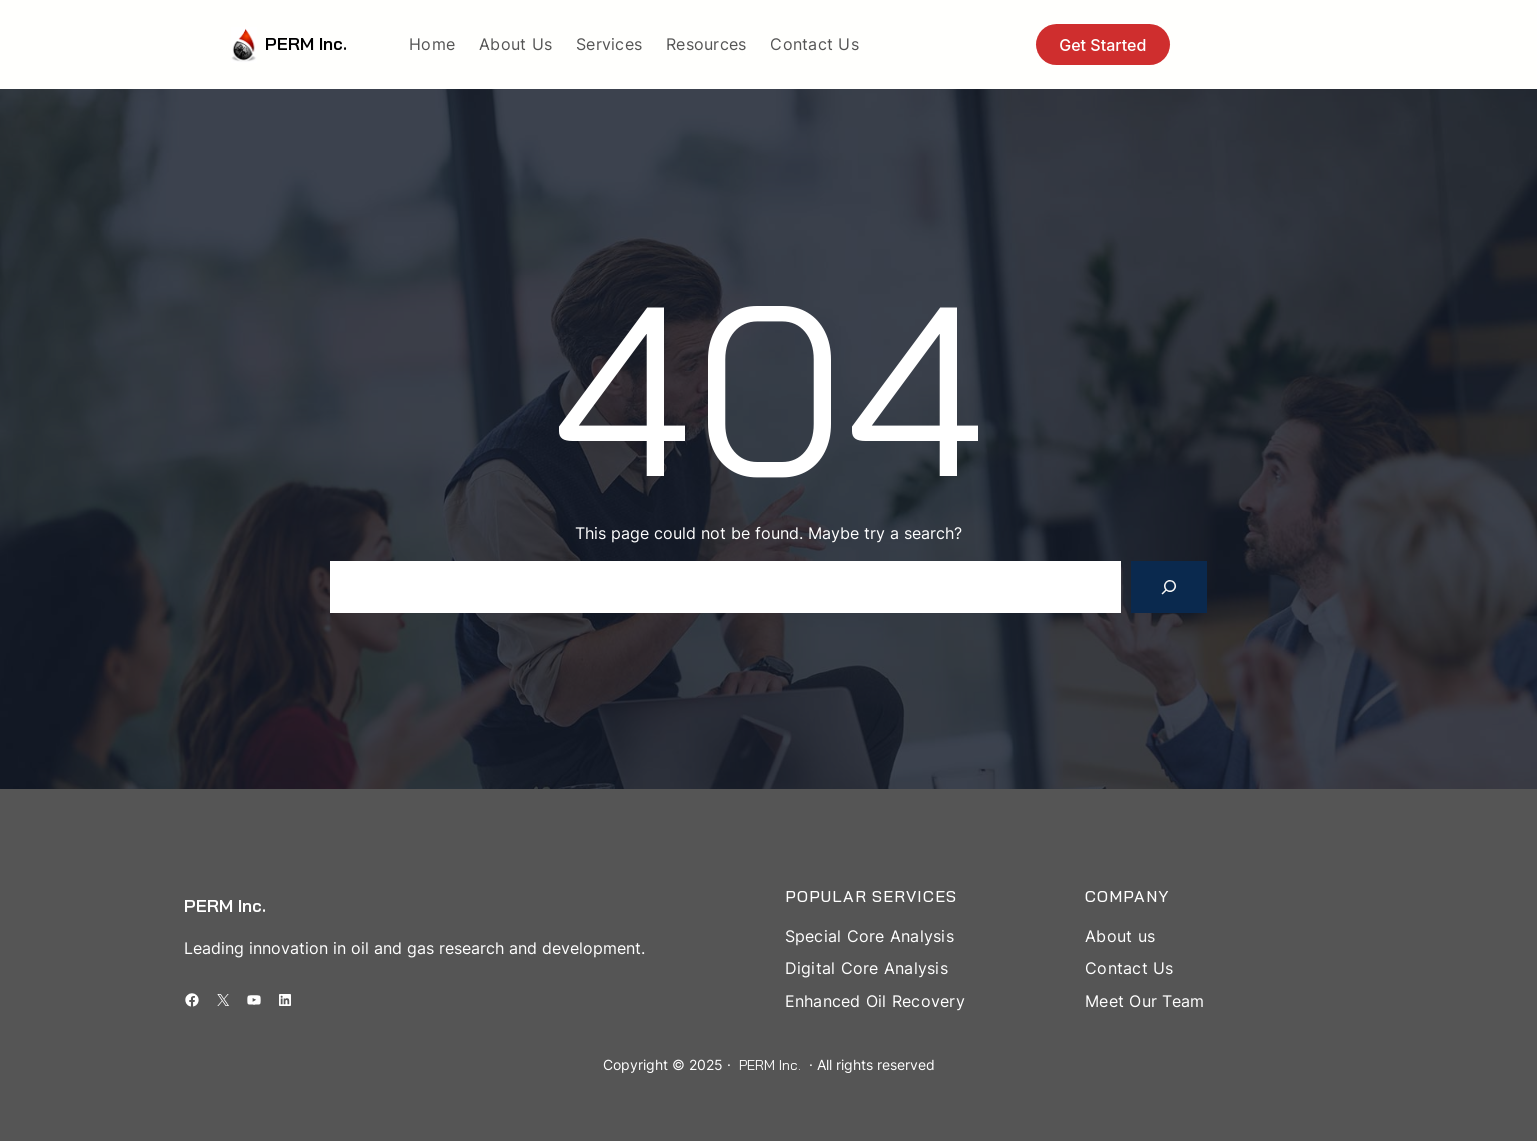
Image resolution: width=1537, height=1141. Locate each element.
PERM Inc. (306, 43)
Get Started (1102, 45)
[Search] (1169, 587)
